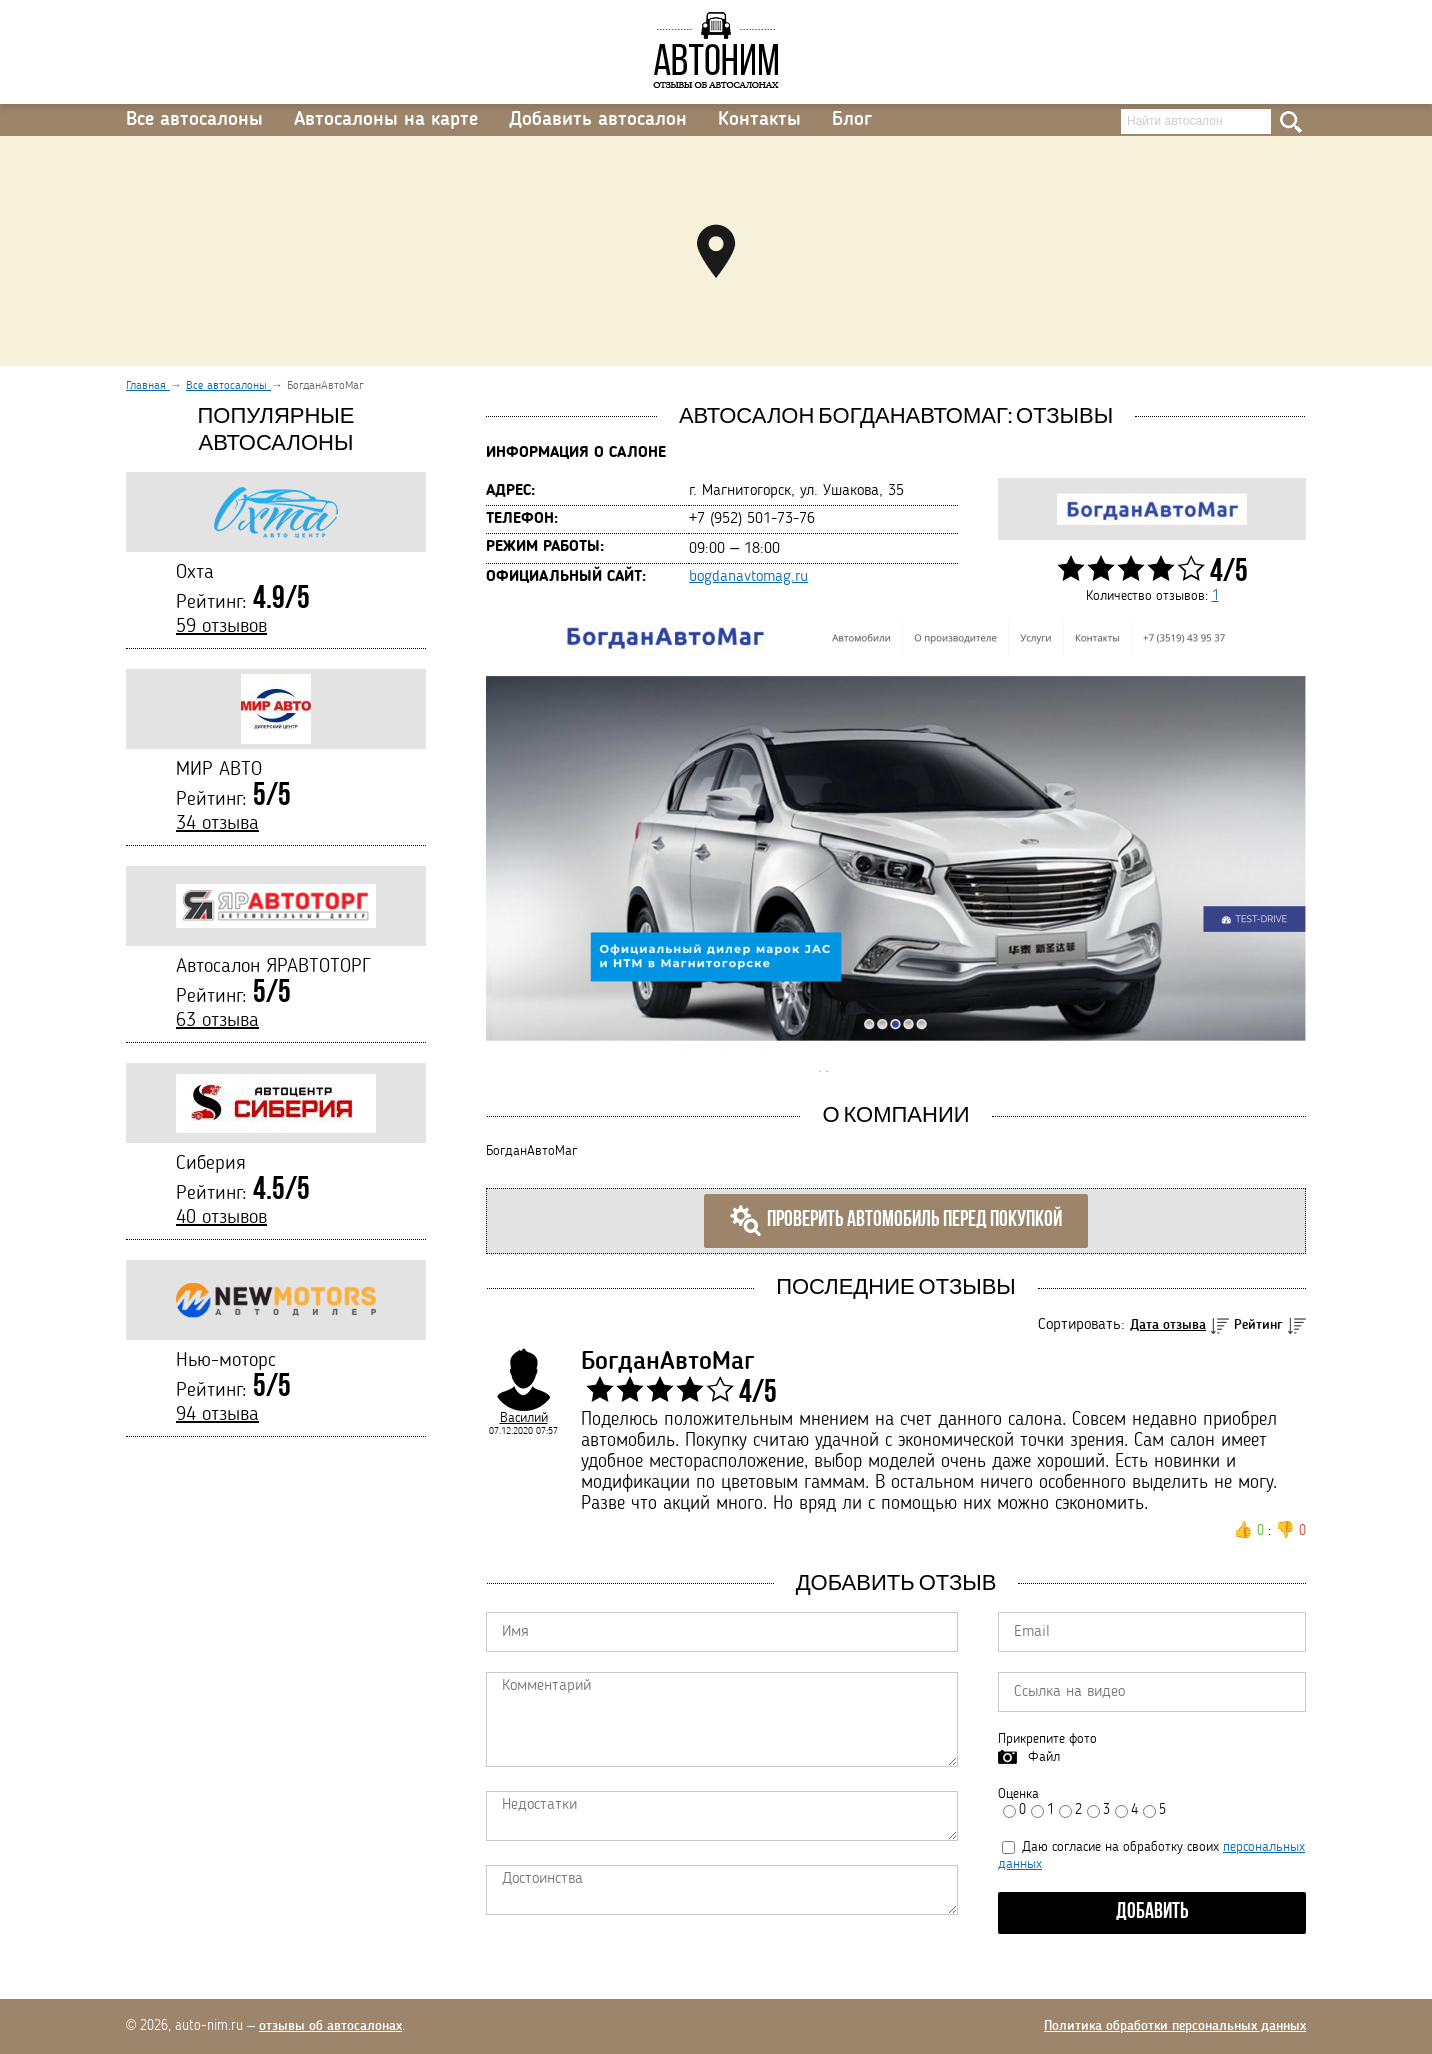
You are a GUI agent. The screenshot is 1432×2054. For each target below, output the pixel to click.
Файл (1044, 1757)
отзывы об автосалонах (330, 2026)
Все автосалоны (194, 120)
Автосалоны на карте (386, 120)
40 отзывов (221, 1218)
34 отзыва (217, 824)
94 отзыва (217, 1415)
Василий (524, 1418)
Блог (852, 120)
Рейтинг (1258, 1325)
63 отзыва (217, 1021)
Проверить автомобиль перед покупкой (896, 1221)
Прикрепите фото (1047, 1739)
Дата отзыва (1168, 1325)
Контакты (759, 120)
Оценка (1018, 1794)
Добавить (1152, 1912)
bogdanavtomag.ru (748, 577)
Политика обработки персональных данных (1175, 2026)
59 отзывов (221, 627)
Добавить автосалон (598, 120)
